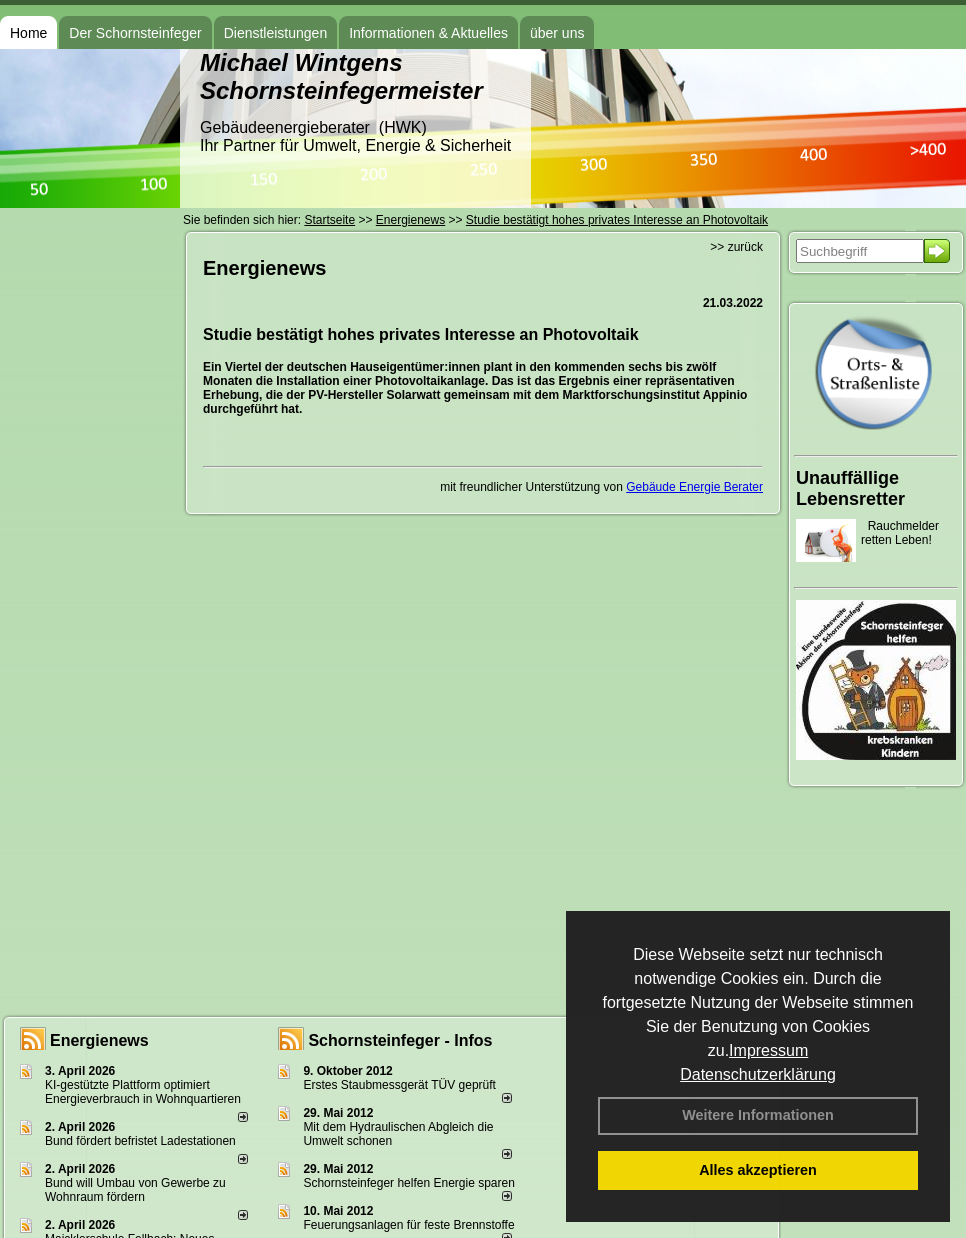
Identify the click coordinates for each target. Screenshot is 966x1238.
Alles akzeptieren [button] (758, 1170)
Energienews (99, 1040)
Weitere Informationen (758, 1115)
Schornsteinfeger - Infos (400, 1040)
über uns (557, 33)
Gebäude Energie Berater (694, 487)
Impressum (768, 1050)
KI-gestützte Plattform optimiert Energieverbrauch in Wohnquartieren (143, 1092)
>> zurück (736, 247)
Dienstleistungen (276, 33)
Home (28, 33)
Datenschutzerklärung (758, 1074)
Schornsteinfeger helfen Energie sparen (408, 1183)
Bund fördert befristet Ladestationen (140, 1141)
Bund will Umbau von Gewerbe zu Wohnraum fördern (135, 1190)
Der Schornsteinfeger (135, 33)
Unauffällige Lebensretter (850, 488)
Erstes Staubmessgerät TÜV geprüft (399, 1085)
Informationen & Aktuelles (428, 33)
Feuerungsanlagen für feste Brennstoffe (408, 1225)
